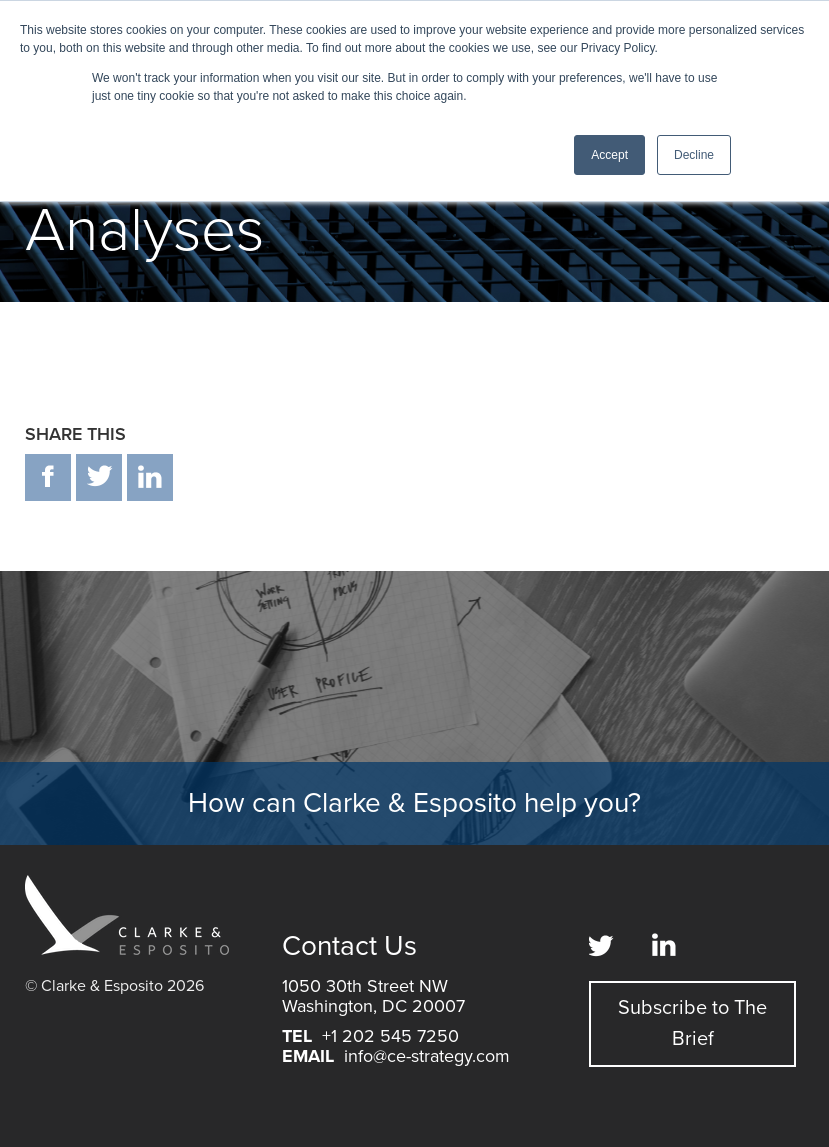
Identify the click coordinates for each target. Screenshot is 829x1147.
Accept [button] (609, 155)
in (150, 477)
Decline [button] (694, 155)
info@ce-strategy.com (427, 1056)
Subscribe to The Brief (692, 1023)
